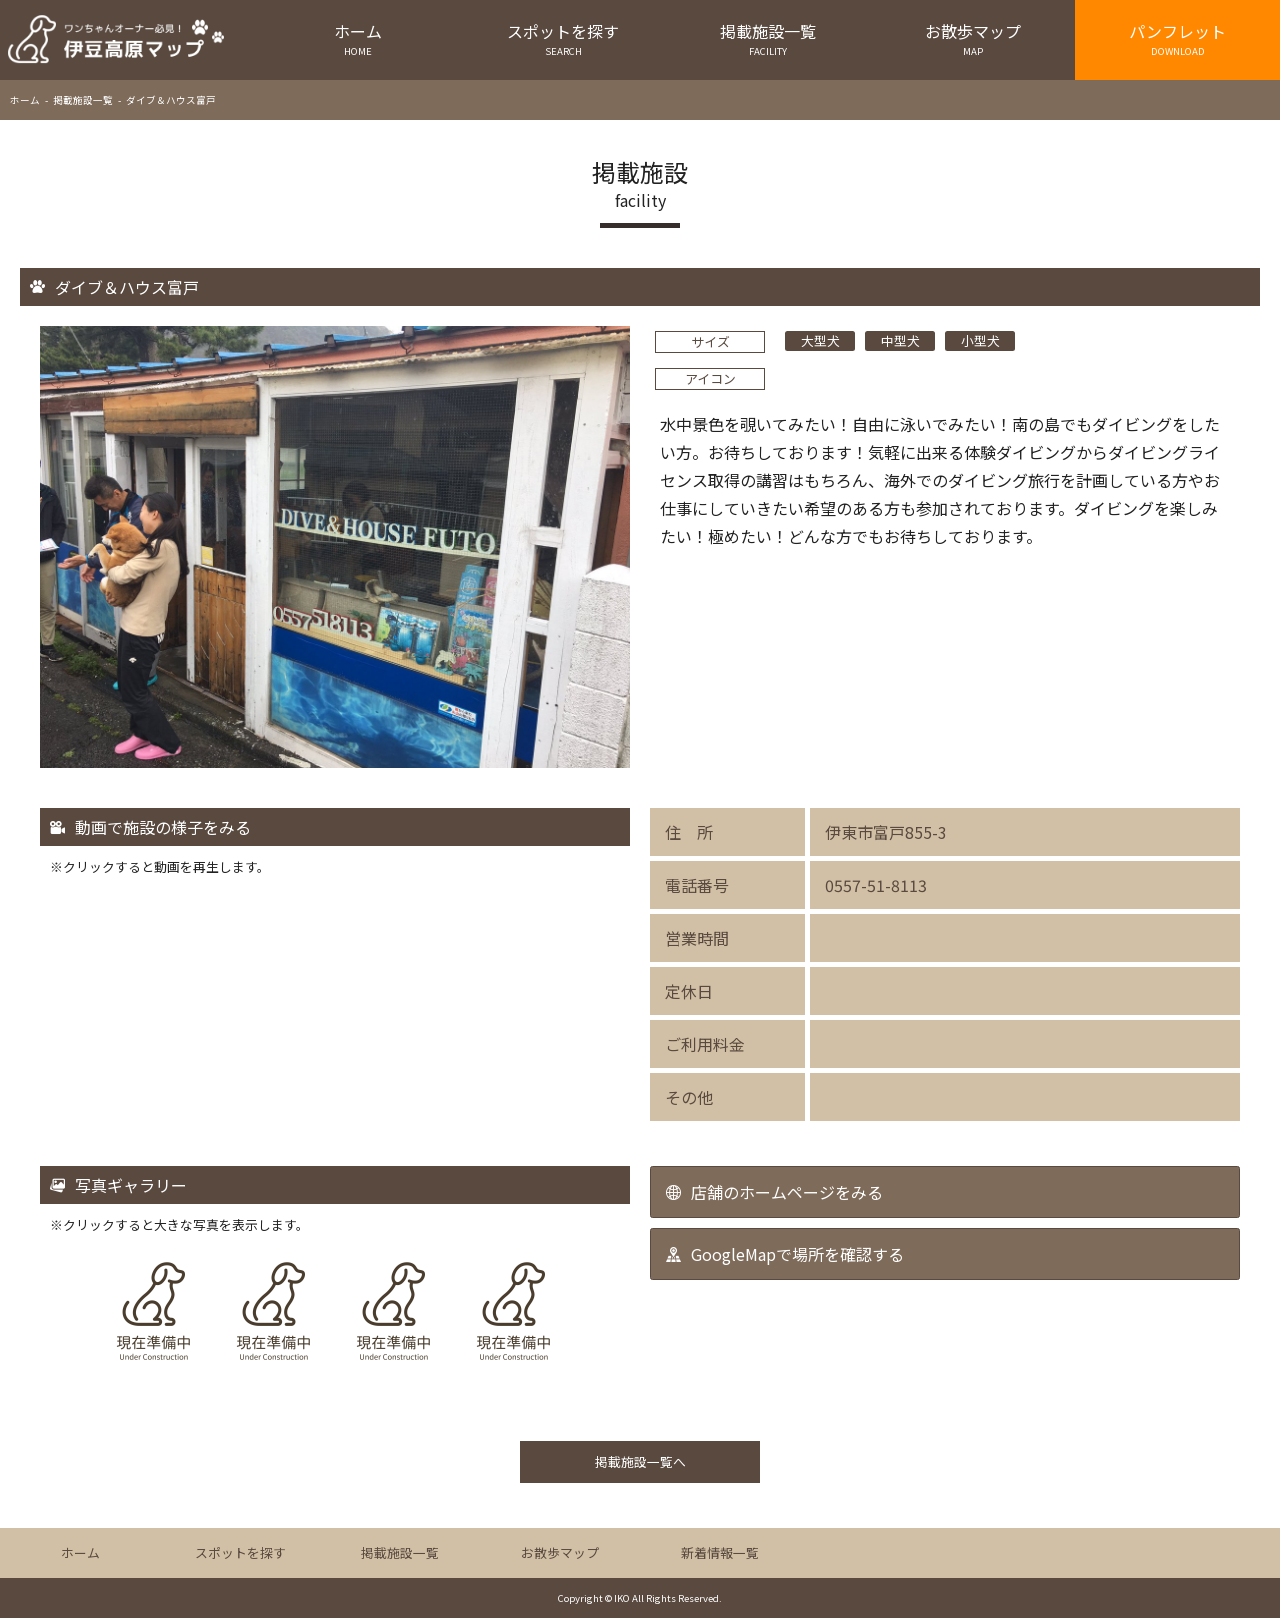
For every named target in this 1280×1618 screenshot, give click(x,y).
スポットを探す (563, 38)
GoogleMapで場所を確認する (797, 1254)
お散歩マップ (972, 38)
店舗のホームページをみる (787, 1192)
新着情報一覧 (720, 1552)
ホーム (358, 38)
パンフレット (1177, 38)
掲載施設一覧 (768, 38)
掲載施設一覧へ (640, 1461)
